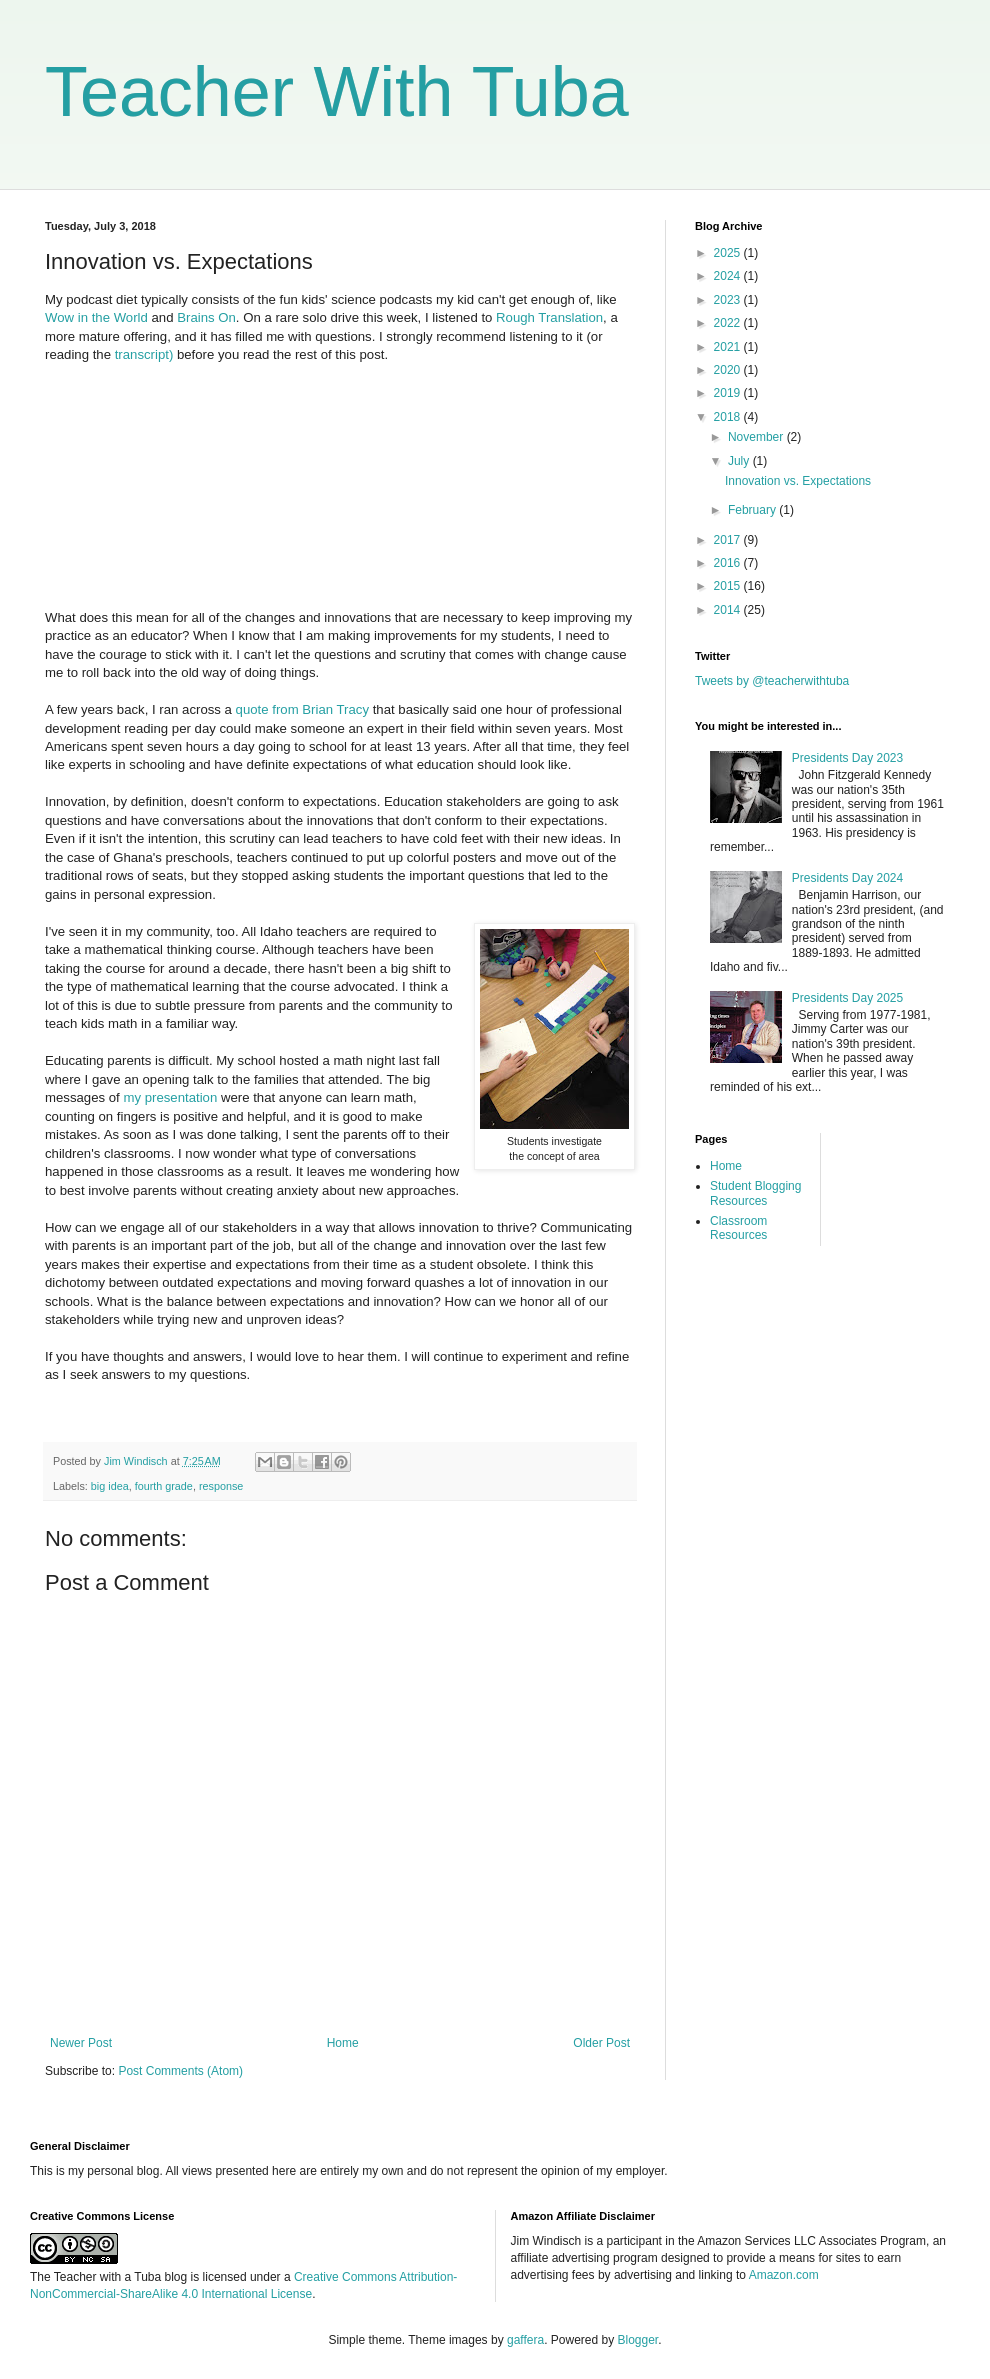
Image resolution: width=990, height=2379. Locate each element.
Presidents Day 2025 (847, 998)
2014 (729, 610)
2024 (729, 276)
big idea (110, 1486)
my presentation (170, 1097)
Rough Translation (549, 317)
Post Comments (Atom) (180, 2071)
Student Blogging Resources (755, 1193)
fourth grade (164, 1486)
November (757, 437)
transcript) (144, 354)
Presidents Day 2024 (847, 878)
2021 (729, 347)
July (740, 461)
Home (343, 2043)
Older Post (601, 2043)
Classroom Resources (738, 1228)
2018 (729, 417)
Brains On (206, 317)
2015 (729, 586)
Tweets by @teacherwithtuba (772, 681)
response (221, 1486)
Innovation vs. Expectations (798, 481)
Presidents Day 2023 (847, 758)
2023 (729, 300)
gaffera (525, 2340)
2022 (729, 323)
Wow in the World (96, 317)
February (753, 510)
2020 (729, 370)
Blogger (638, 2340)
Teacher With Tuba (337, 92)
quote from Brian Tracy (302, 709)
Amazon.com (784, 2275)
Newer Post (81, 2043)
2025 (729, 253)
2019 (729, 393)
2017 (729, 540)
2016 (729, 563)
